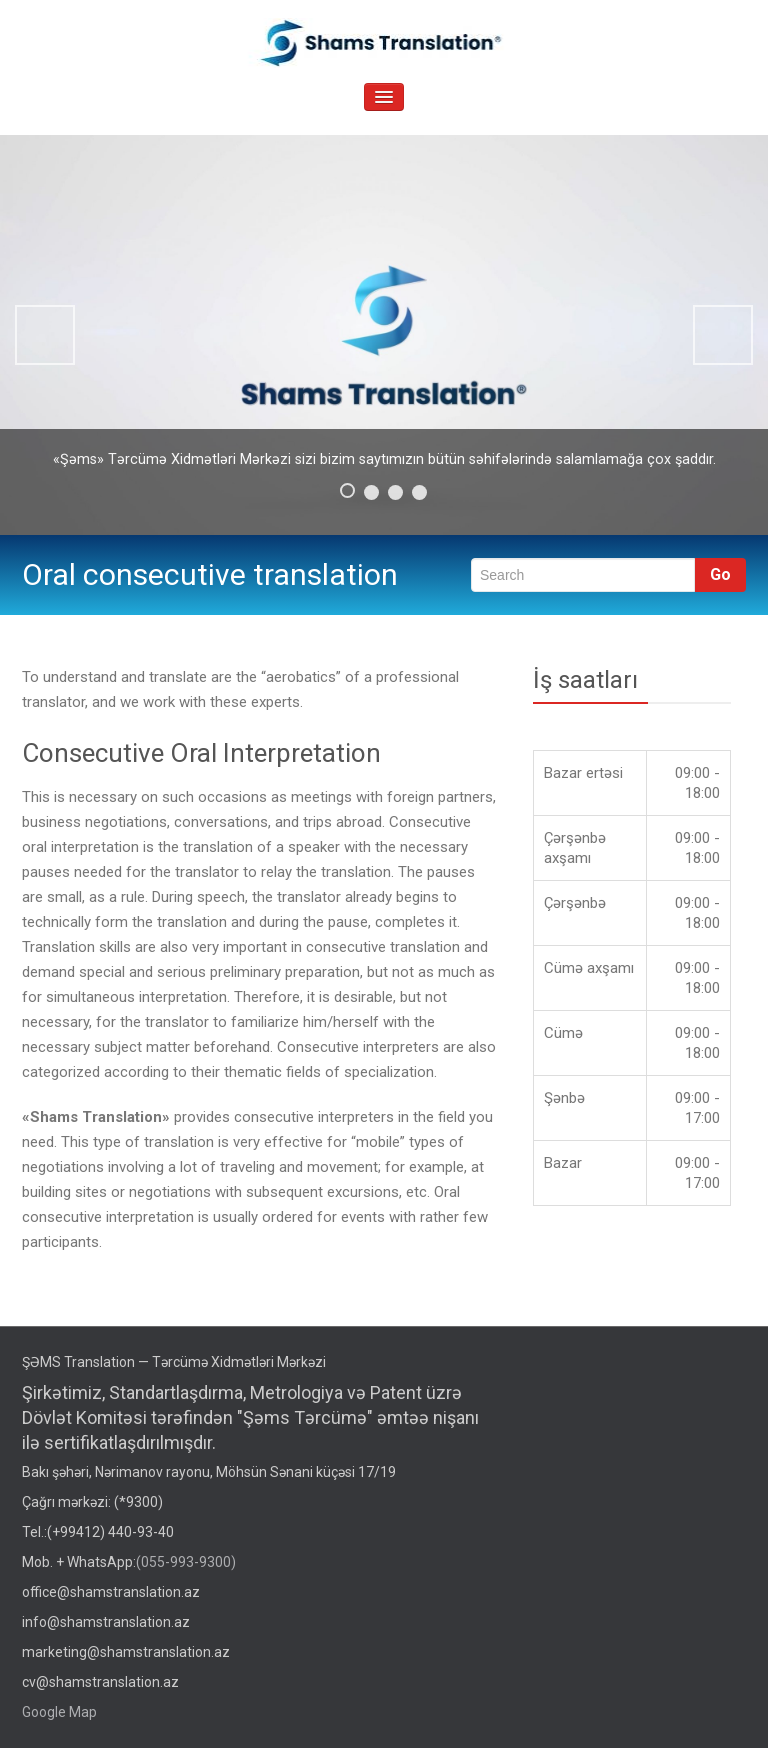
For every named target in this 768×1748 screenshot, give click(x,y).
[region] (384, 335)
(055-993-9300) (186, 1562)
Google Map (59, 1712)
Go (720, 574)
